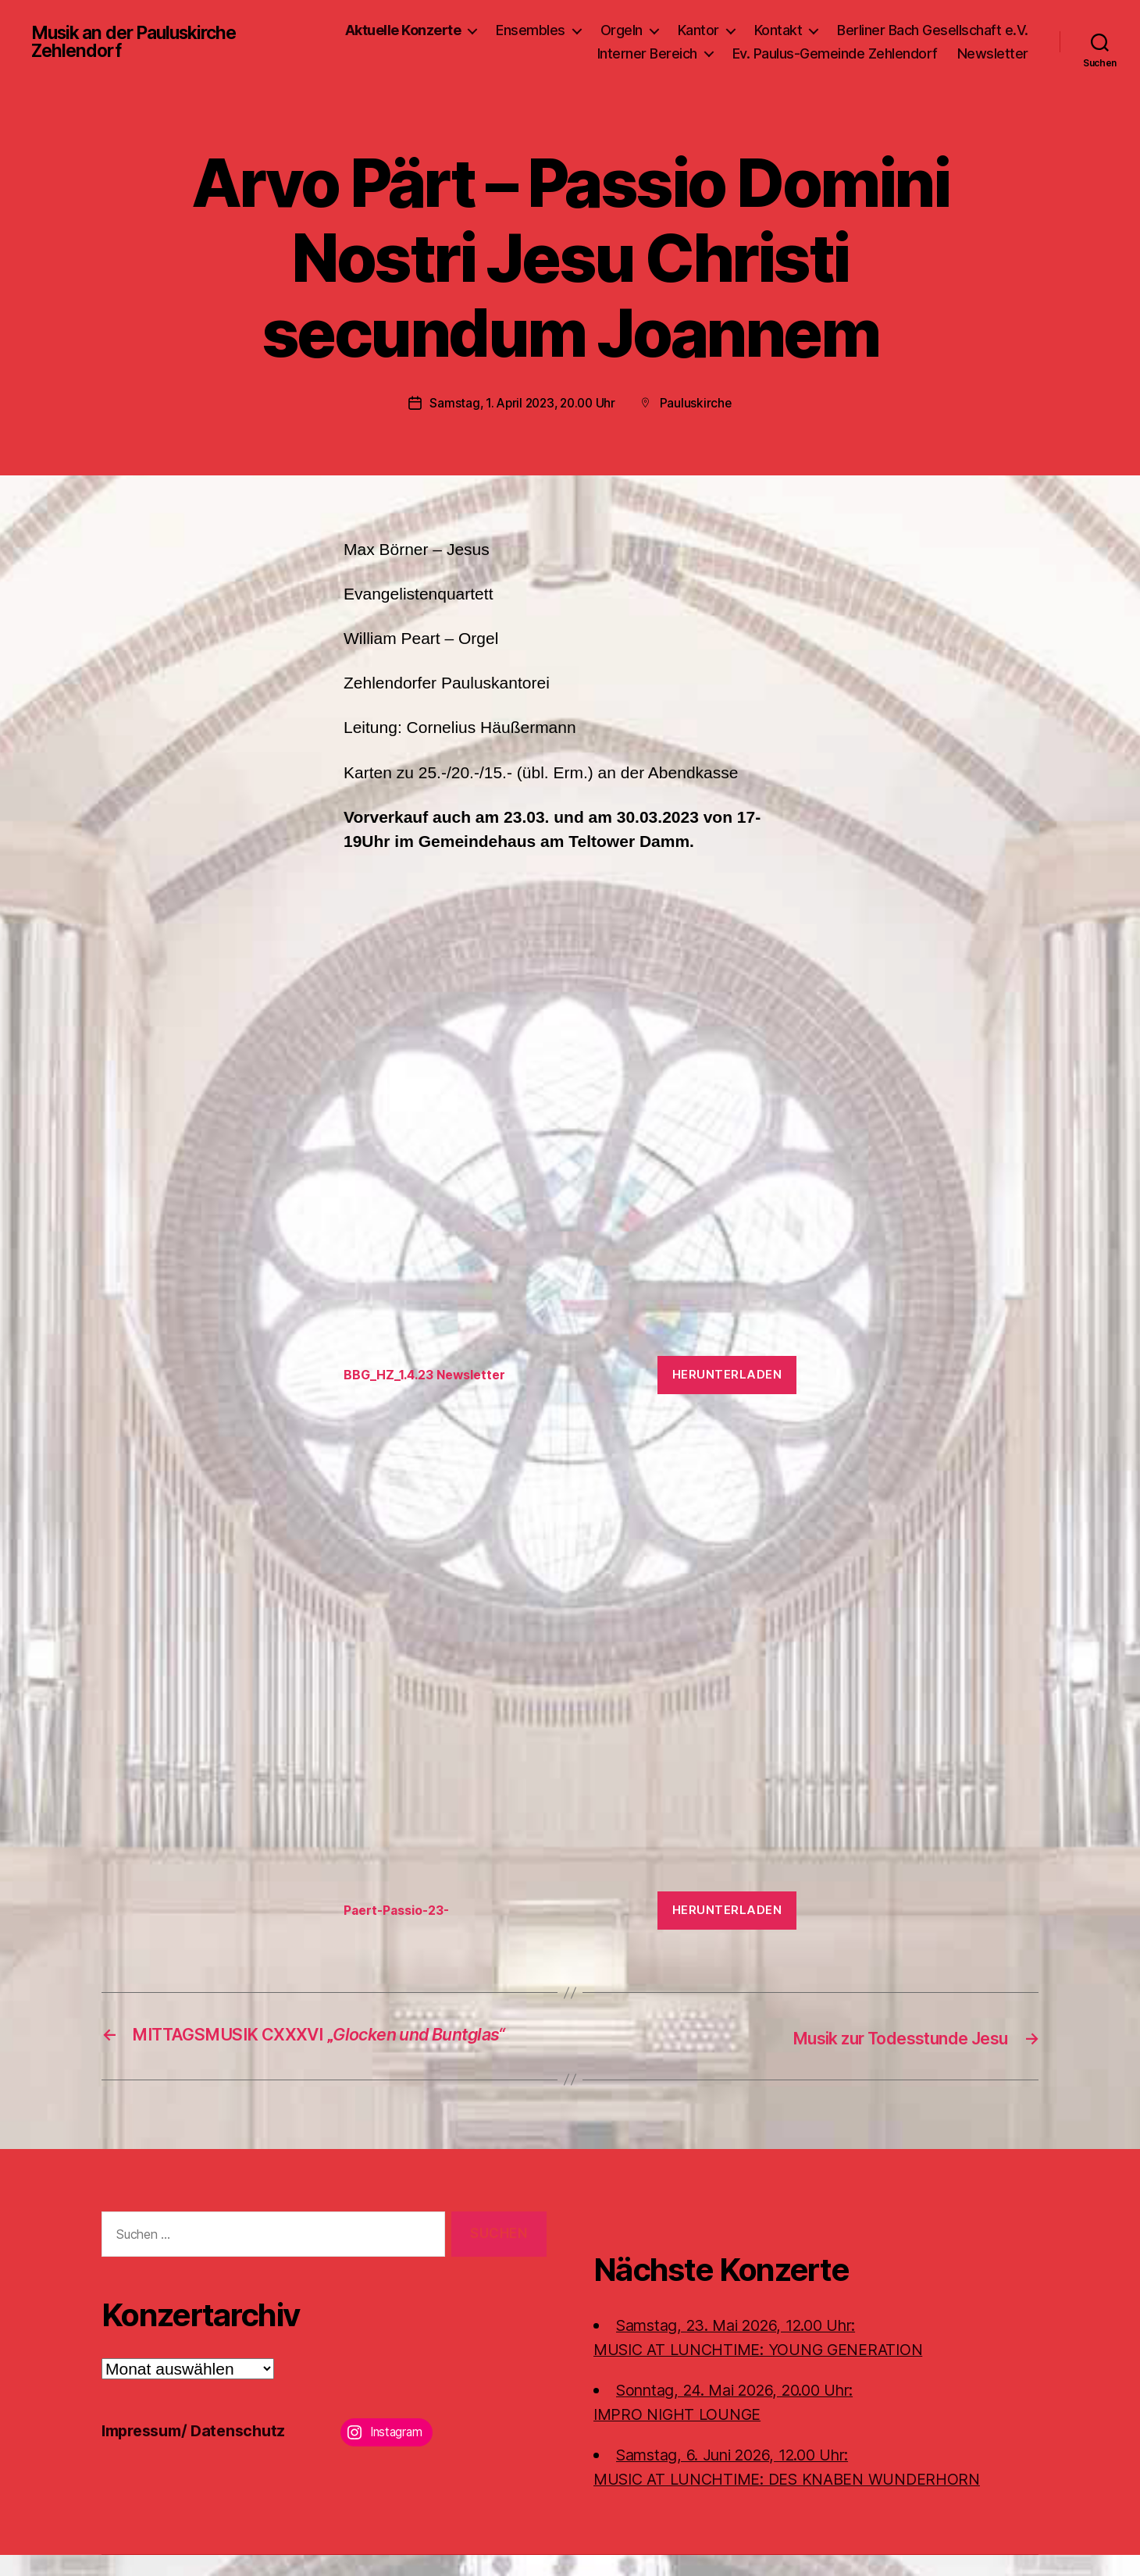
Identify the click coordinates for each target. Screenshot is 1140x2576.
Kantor (698, 30)
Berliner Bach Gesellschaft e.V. (932, 30)
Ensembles (530, 30)
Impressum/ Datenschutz (199, 2452)
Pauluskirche (700, 403)
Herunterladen (727, 1374)
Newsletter (992, 53)
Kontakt (778, 30)
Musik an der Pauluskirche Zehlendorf (134, 42)
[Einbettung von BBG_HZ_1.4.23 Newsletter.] (570, 1108)
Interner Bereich (647, 53)
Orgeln (621, 30)
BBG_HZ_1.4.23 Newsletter (431, 1374)
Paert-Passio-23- (402, 1910)
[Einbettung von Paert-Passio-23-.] (570, 1644)
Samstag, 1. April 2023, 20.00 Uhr (522, 403)
